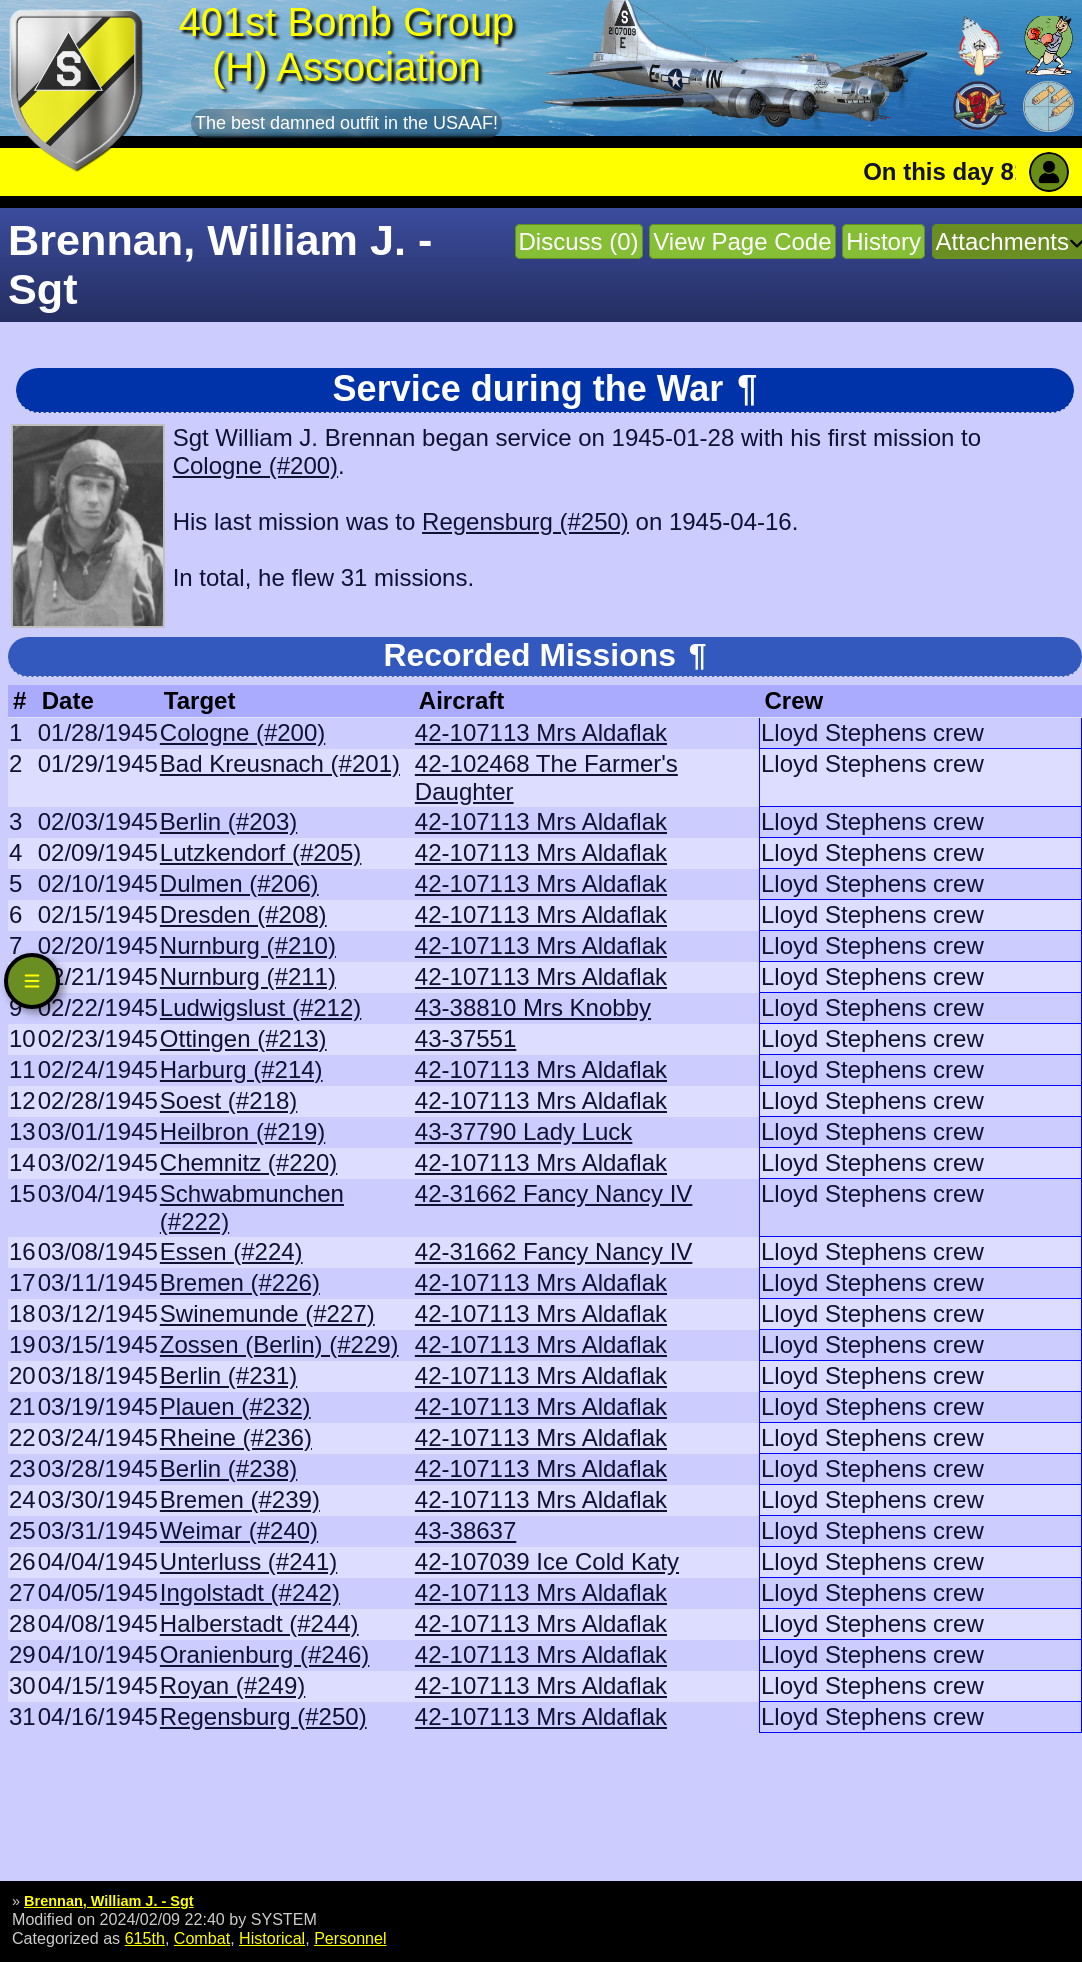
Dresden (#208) (243, 914)
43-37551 (465, 1038)
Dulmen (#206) (239, 883)
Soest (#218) (228, 1100)
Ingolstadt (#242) (250, 1592)
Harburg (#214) (241, 1069)
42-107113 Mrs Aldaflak (541, 732)
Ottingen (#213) (243, 1038)
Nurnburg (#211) (248, 976)
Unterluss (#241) (248, 1561)
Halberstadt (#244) (259, 1623)
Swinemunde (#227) (267, 1313)
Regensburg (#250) (525, 521)
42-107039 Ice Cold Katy (547, 1561)
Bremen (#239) (240, 1499)
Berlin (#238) (228, 1468)
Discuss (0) (579, 241)
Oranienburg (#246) (264, 1654)
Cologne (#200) (255, 465)
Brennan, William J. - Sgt (109, 1901)
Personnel (350, 1938)
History (883, 241)
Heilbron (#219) (242, 1131)
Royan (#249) (232, 1685)
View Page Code (742, 241)
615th (145, 1938)
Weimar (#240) (239, 1530)
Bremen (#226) (240, 1282)
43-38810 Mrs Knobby (533, 1007)
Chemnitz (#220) (248, 1162)
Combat (202, 1938)
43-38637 (465, 1530)
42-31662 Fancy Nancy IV (554, 1193)
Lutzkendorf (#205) (260, 852)
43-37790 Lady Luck (524, 1131)
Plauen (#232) (235, 1406)
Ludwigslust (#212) (260, 1007)
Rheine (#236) (236, 1437)
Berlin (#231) (228, 1375)
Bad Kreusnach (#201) (280, 763)
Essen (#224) (231, 1251)
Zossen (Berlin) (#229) (279, 1344)
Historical (272, 1938)
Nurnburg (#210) (248, 945)
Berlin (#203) (228, 821)
